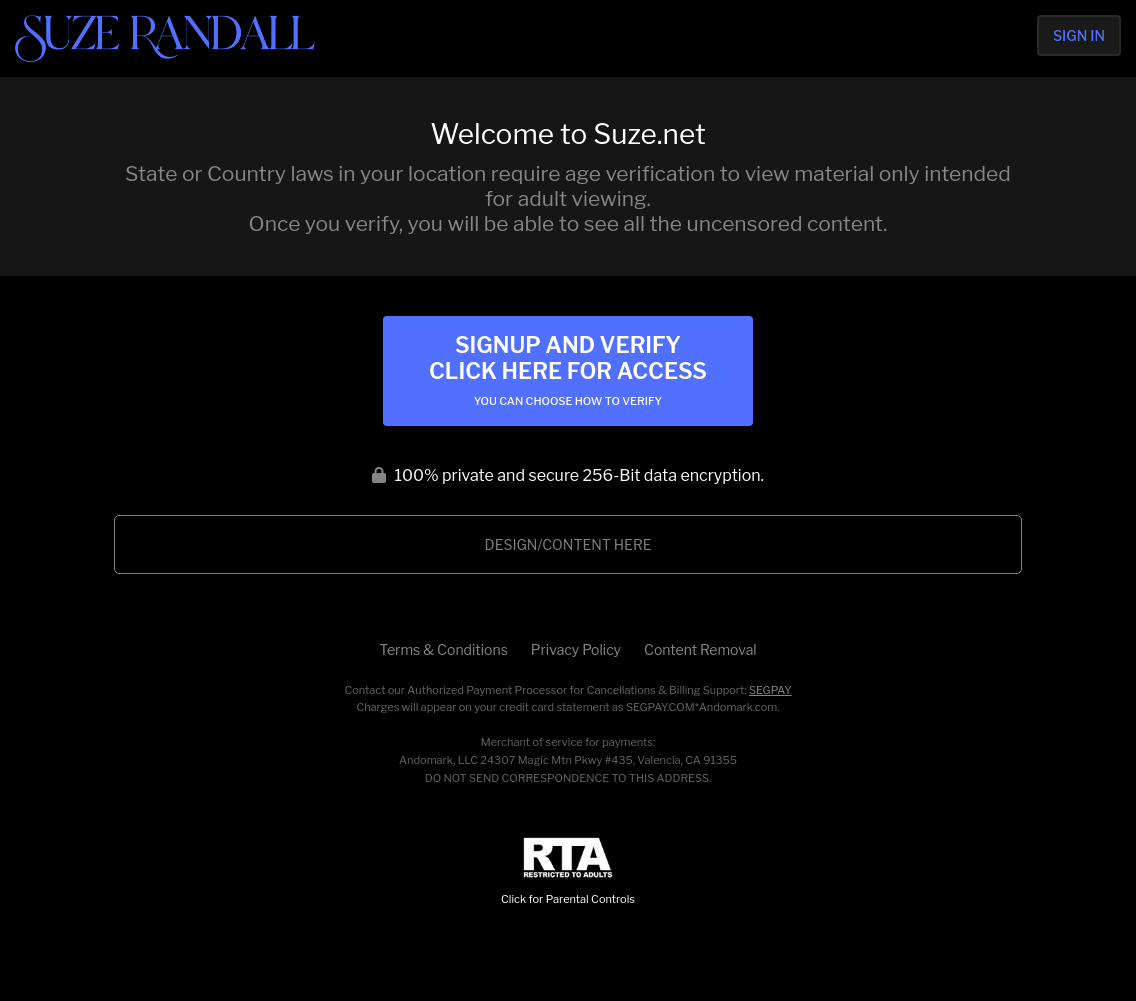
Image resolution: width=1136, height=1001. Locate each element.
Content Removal (700, 649)
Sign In (1079, 35)
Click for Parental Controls (568, 871)
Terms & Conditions (443, 649)
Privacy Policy (576, 649)
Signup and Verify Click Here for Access (568, 370)
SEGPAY (770, 690)
